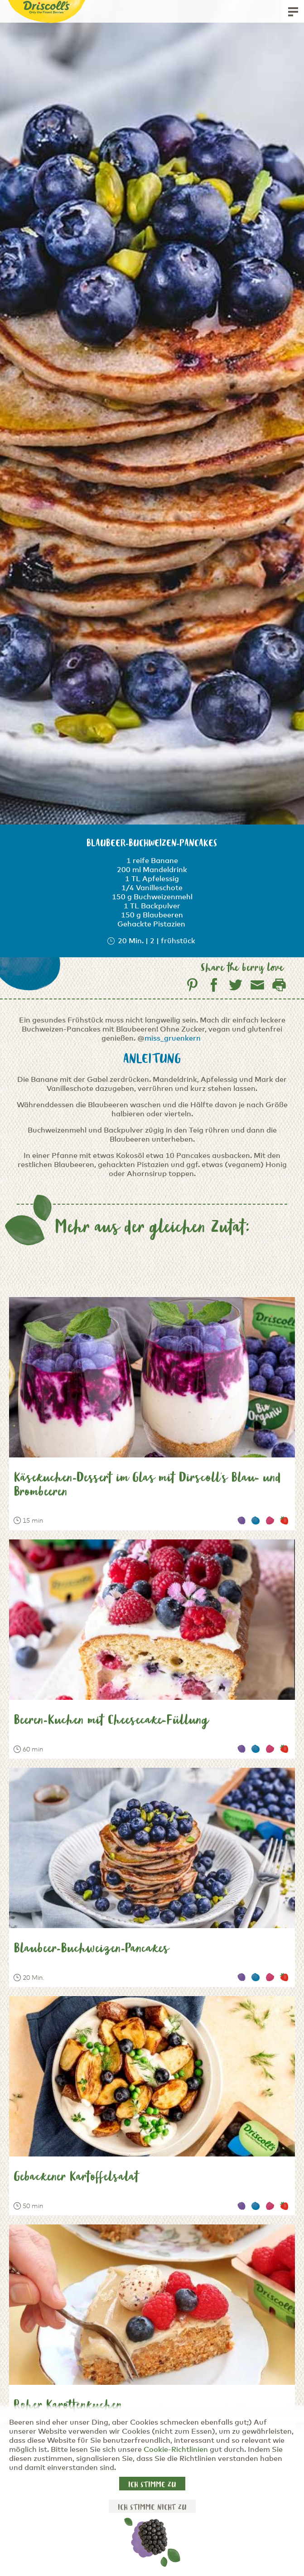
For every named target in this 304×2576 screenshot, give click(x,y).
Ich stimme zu (152, 2485)
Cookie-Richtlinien (176, 2449)
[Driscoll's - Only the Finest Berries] (46, 7)
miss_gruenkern (173, 1038)
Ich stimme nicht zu (152, 2507)
